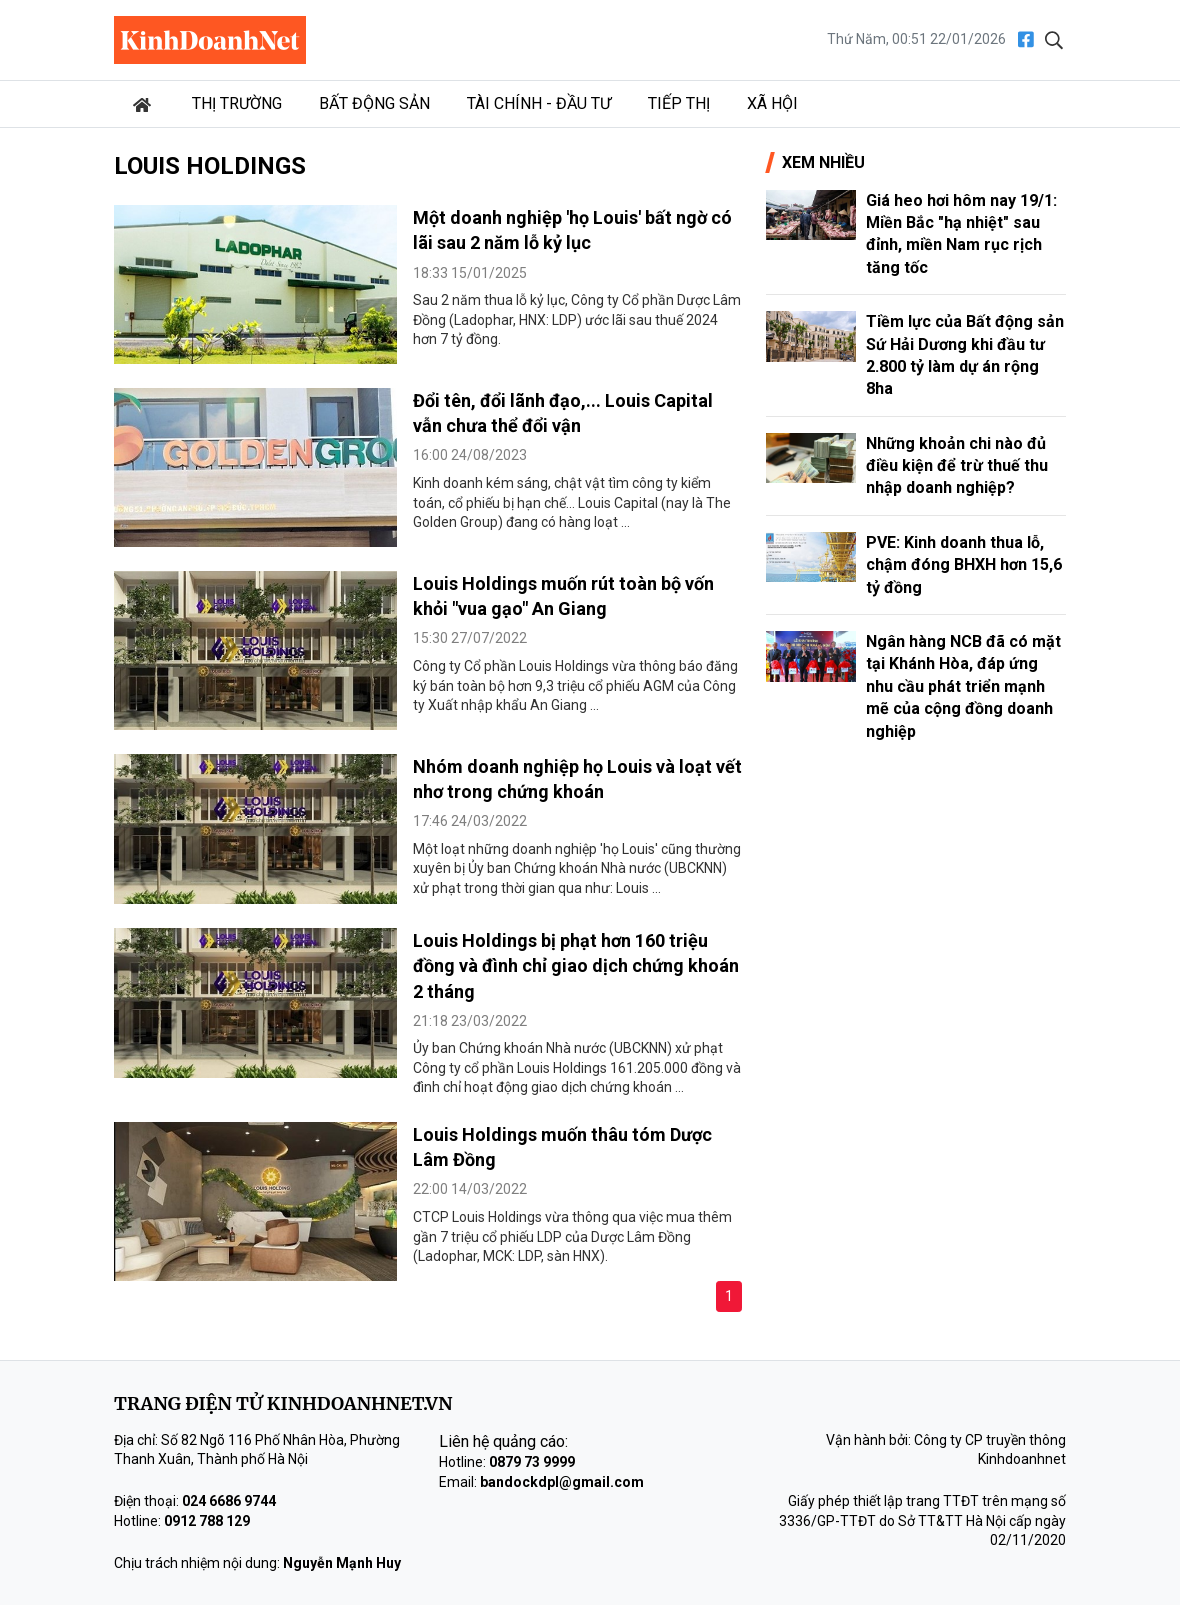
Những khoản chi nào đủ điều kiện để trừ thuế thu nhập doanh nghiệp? (957, 466)
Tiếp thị (679, 103)
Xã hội (772, 103)
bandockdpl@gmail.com (562, 1482)
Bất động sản (374, 103)
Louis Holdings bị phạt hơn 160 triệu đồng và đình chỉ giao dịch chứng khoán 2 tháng (576, 965)
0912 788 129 (207, 1521)
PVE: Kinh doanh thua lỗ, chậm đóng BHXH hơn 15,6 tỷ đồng (964, 565)
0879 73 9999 (532, 1462)
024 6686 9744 (229, 1501)
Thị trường (237, 103)
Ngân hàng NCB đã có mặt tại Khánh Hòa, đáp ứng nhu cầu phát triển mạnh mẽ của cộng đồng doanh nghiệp (963, 686)
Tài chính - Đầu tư (539, 103)
